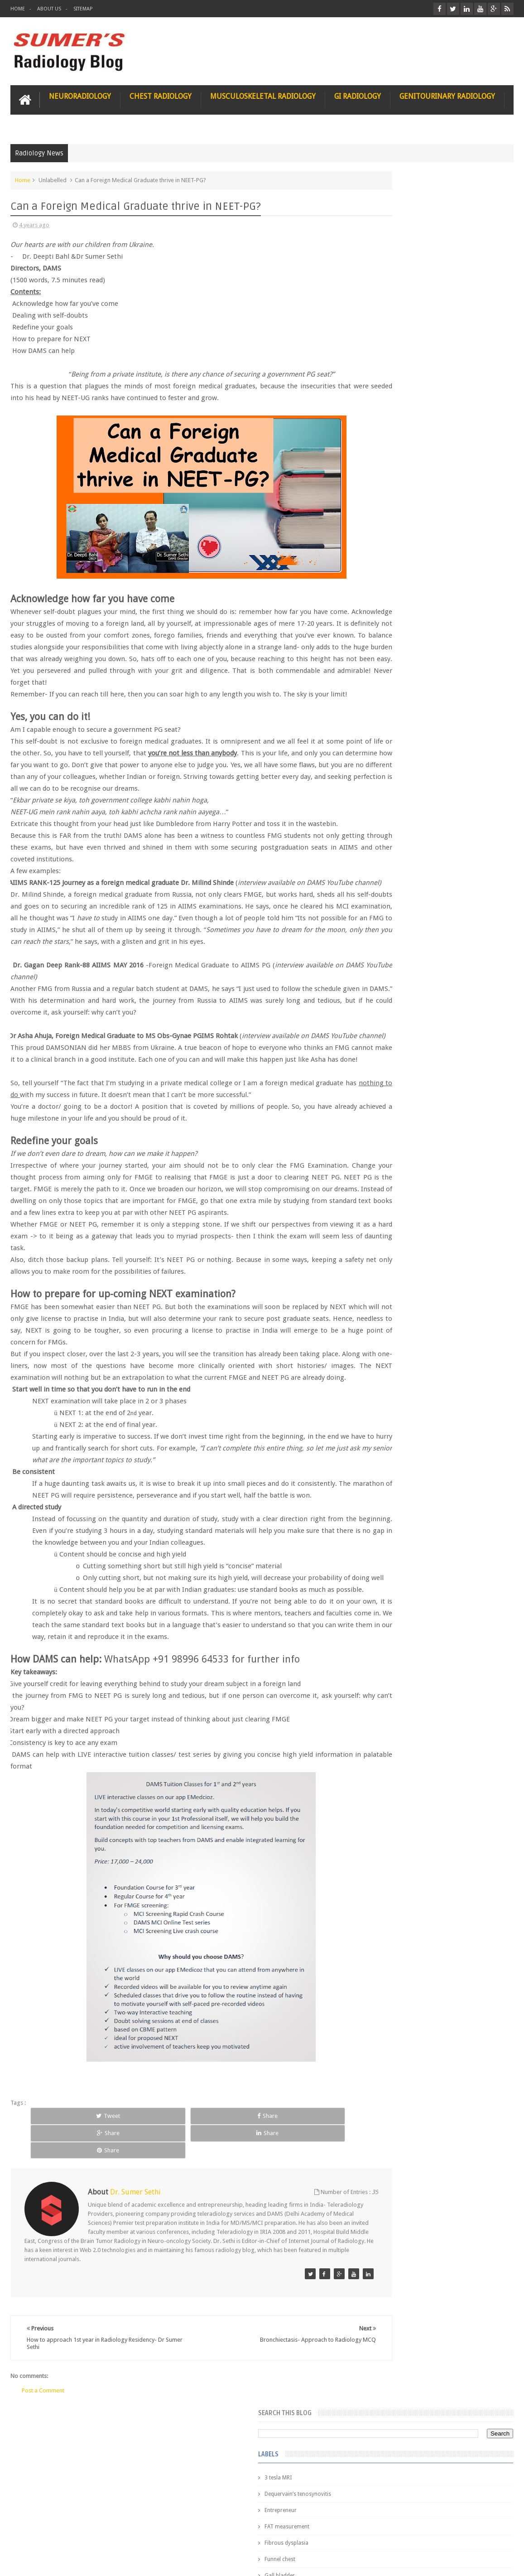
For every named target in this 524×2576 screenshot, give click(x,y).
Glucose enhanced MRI (397, 385)
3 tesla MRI (382, 238)
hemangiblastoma (392, 662)
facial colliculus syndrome (401, 597)
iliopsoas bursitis (390, 679)
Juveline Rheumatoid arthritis (405, 548)
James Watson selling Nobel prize (417, 840)
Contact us (490, 2534)
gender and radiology (396, 646)
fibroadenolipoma (392, 630)
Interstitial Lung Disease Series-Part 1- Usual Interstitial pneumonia (453, 932)
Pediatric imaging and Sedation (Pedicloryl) (433, 761)
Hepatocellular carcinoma (401, 483)
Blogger (501, 2561)
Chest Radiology (161, 93)
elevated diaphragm (393, 581)
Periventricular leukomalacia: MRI (455, 1024)
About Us (49, 9)
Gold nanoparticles (393, 418)
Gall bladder (384, 336)
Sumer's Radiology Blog (99, 2561)
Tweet (60, 2243)
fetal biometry (386, 613)
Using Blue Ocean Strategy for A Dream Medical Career (434, 1264)
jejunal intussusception (397, 695)
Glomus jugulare (390, 369)
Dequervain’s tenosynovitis (402, 254)
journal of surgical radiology (405, 711)
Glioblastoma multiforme (401, 352)
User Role (32, 2534)
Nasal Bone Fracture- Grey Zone (452, 797)
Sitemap (82, 9)
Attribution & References (145, 2534)
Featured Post (438, 739)
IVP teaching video (392, 532)
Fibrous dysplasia (391, 303)
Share (123, 2243)
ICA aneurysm (386, 499)
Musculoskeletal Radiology (263, 93)
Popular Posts (388, 739)
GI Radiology (357, 93)
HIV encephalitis (389, 450)
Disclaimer (79, 2534)
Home (17, 9)
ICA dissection (386, 515)
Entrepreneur (385, 271)
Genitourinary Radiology (447, 93)
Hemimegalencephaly (395, 467)
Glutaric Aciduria (390, 401)
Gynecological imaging (398, 434)
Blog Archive (488, 739)
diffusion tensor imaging (400, 564)
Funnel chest (384, 320)
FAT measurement (391, 287)
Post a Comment (43, 2492)
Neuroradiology (80, 93)
